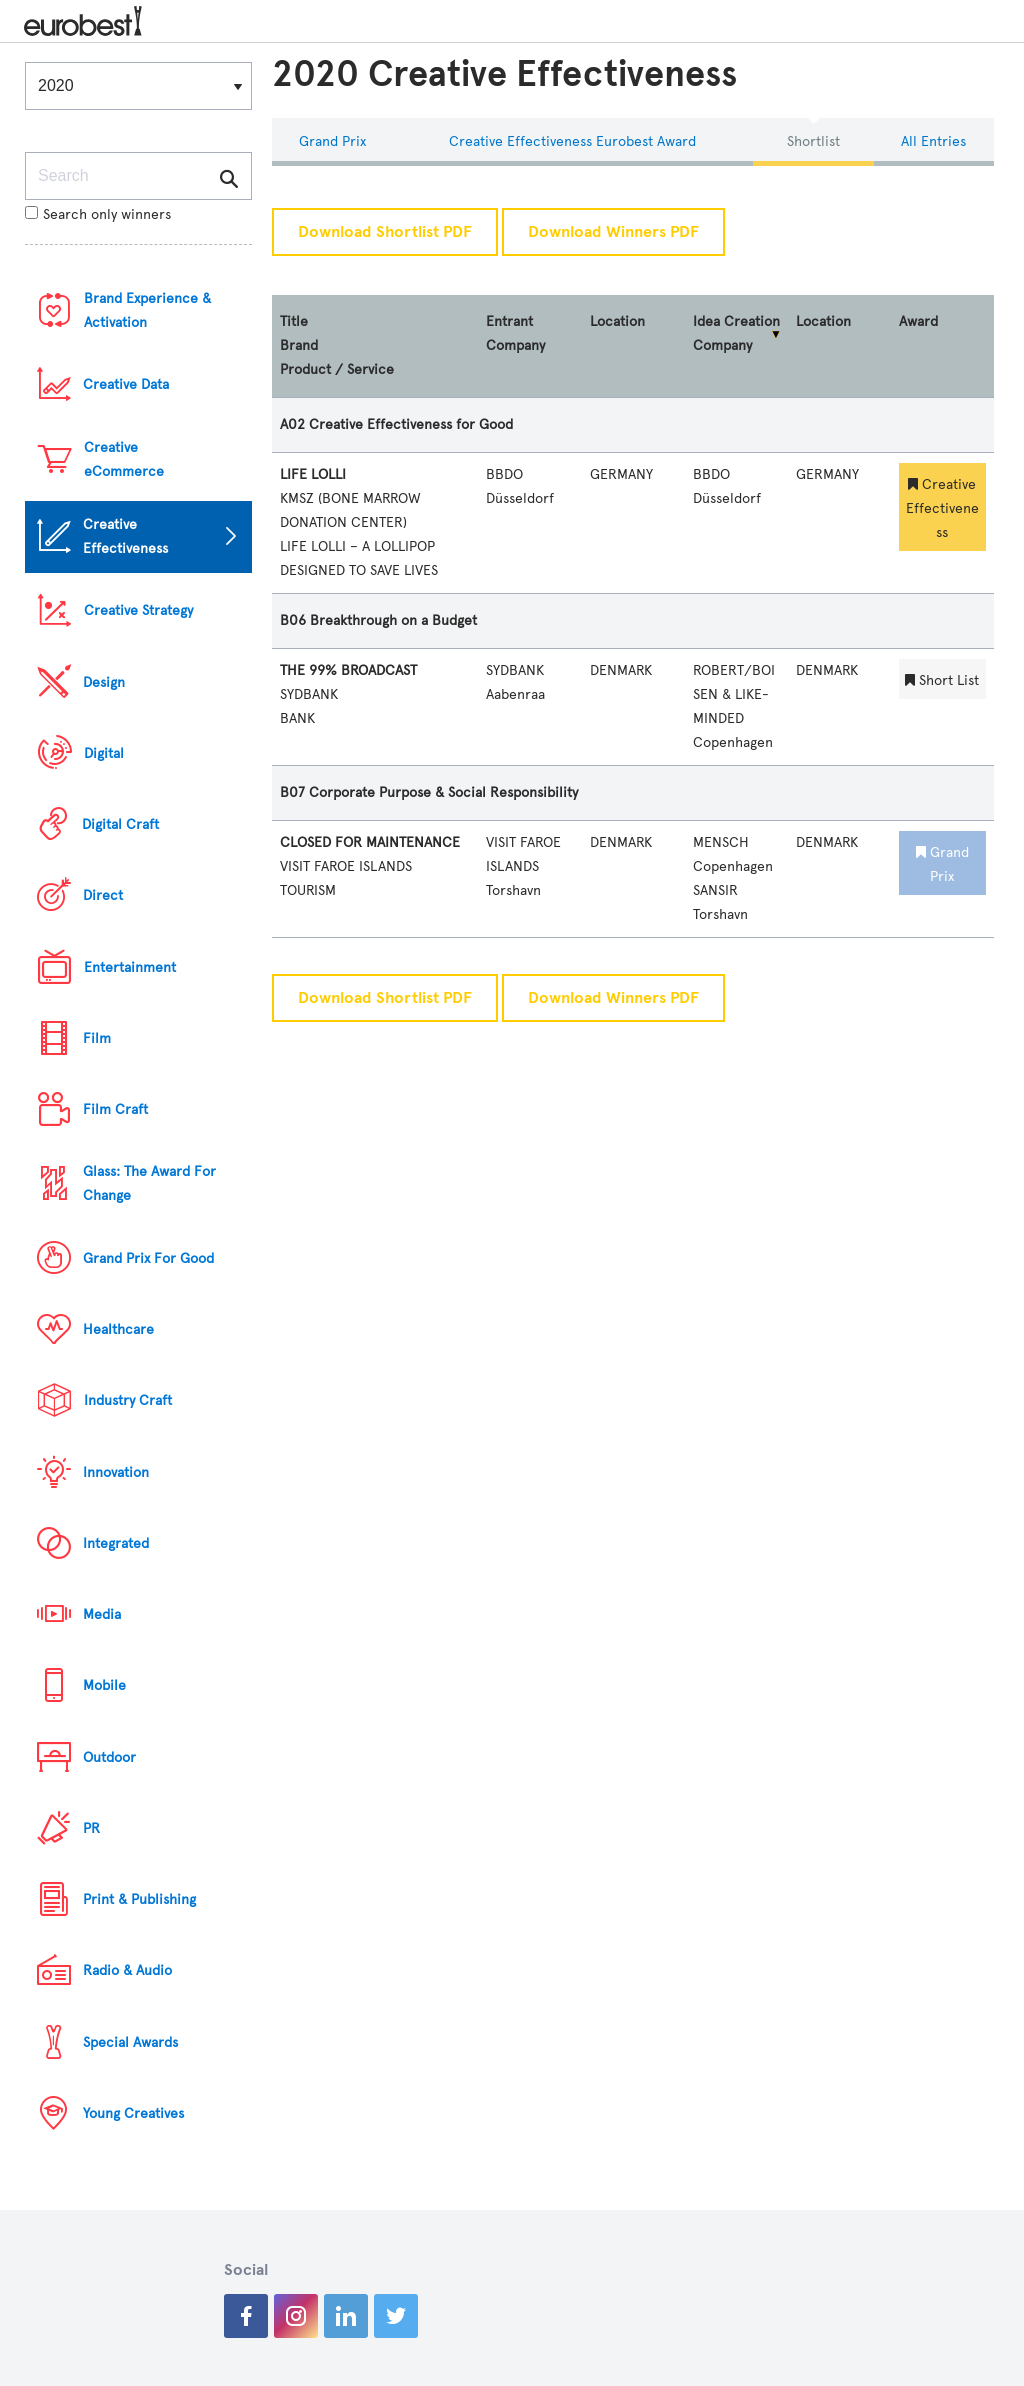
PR (91, 1828)
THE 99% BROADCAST (348, 670)
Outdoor (109, 1757)
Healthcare (118, 1329)
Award (918, 321)
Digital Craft (120, 824)
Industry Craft (128, 1400)
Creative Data (126, 384)
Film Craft (115, 1109)
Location (617, 321)
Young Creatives (133, 2113)
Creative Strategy (138, 610)
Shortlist (813, 141)
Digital (104, 753)
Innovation (116, 1472)
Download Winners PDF (613, 232)
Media (102, 1614)
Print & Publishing (139, 1899)
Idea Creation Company (736, 333)
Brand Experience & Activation (147, 310)
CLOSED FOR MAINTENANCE (370, 842)
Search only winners (98, 214)
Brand (299, 345)
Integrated (116, 1543)
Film (97, 1038)
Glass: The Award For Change (149, 1183)
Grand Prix (332, 141)
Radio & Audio (127, 1970)
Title (294, 321)
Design (104, 682)
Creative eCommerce (124, 459)
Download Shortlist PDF (385, 232)
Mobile (104, 1685)
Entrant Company (515, 333)
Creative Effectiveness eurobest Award (572, 141)
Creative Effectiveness (125, 536)
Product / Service (337, 369)
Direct (103, 895)
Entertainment (130, 967)
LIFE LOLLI (313, 474)
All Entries (933, 141)
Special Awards (130, 2042)
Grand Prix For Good (148, 1258)
